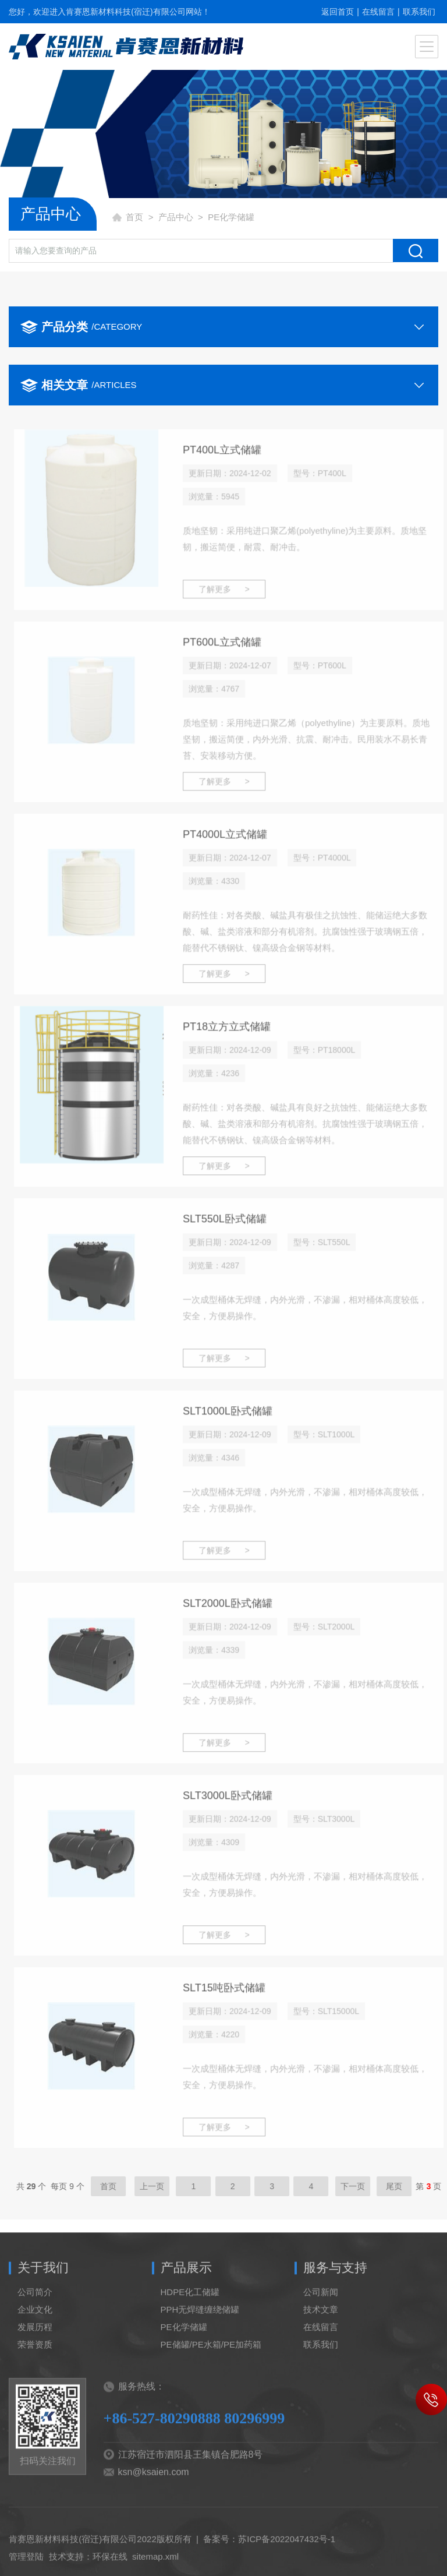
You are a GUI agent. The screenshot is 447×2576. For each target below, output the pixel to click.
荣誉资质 (34, 2367)
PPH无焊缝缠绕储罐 (200, 2332)
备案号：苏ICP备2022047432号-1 (269, 2561)
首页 (134, 217)
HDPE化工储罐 (190, 2314)
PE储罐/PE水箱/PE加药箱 (211, 2367)
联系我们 (419, 11)
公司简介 (34, 2314)
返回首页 (337, 11)
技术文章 (320, 2332)
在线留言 (378, 11)
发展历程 (34, 2349)
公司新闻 (320, 2314)
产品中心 (175, 217)
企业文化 (34, 2332)
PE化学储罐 (184, 2349)
